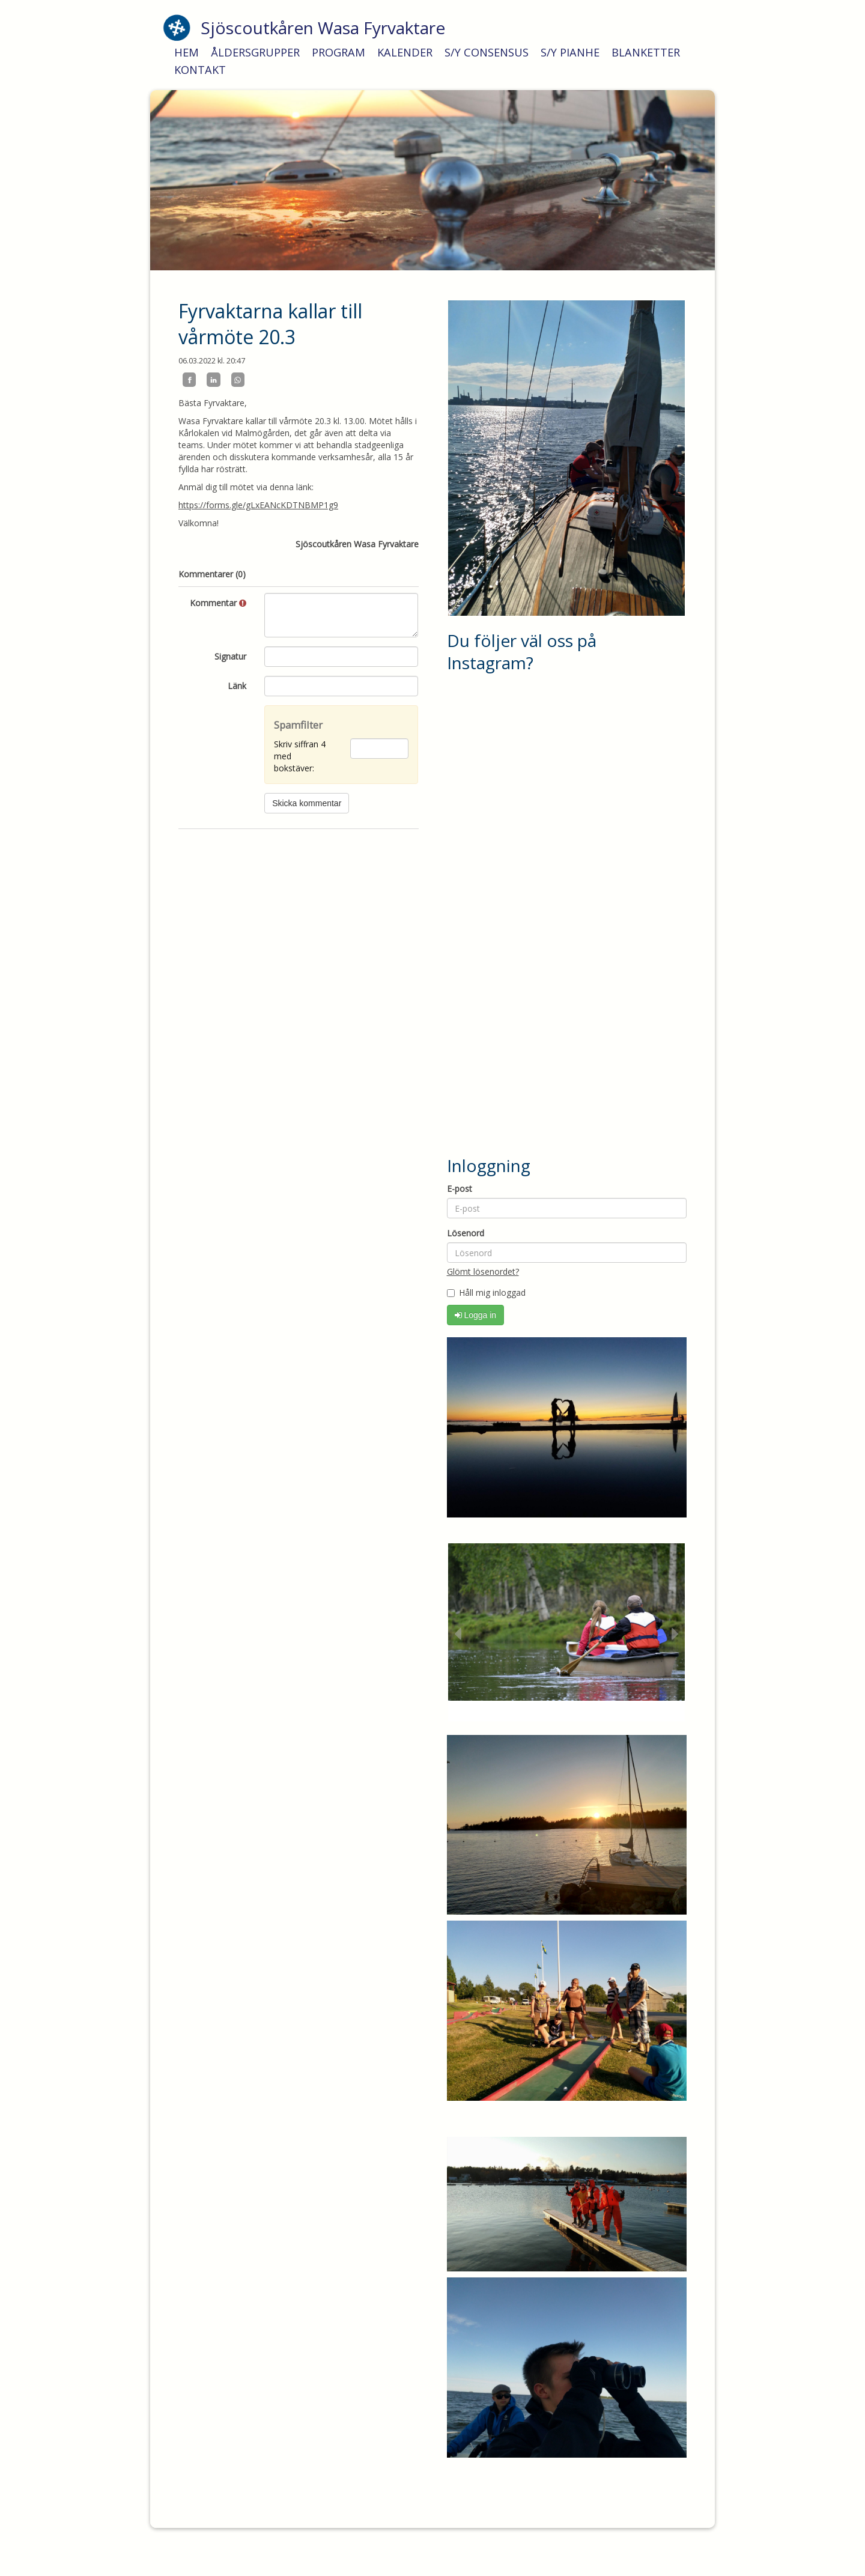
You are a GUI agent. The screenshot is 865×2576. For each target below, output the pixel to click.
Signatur (230, 656)
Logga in (476, 1315)
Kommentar (218, 603)
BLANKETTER (646, 52)
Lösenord (465, 1233)
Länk (237, 685)
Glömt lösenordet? (483, 1271)
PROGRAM (338, 52)
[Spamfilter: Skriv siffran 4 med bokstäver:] (379, 748)
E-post (459, 1188)
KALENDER (404, 52)
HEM (186, 52)
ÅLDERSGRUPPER (255, 52)
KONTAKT (200, 69)
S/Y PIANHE (570, 52)
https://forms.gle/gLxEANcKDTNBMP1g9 (258, 505)
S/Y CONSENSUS (487, 52)
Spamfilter (298, 725)
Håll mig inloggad (486, 1292)
